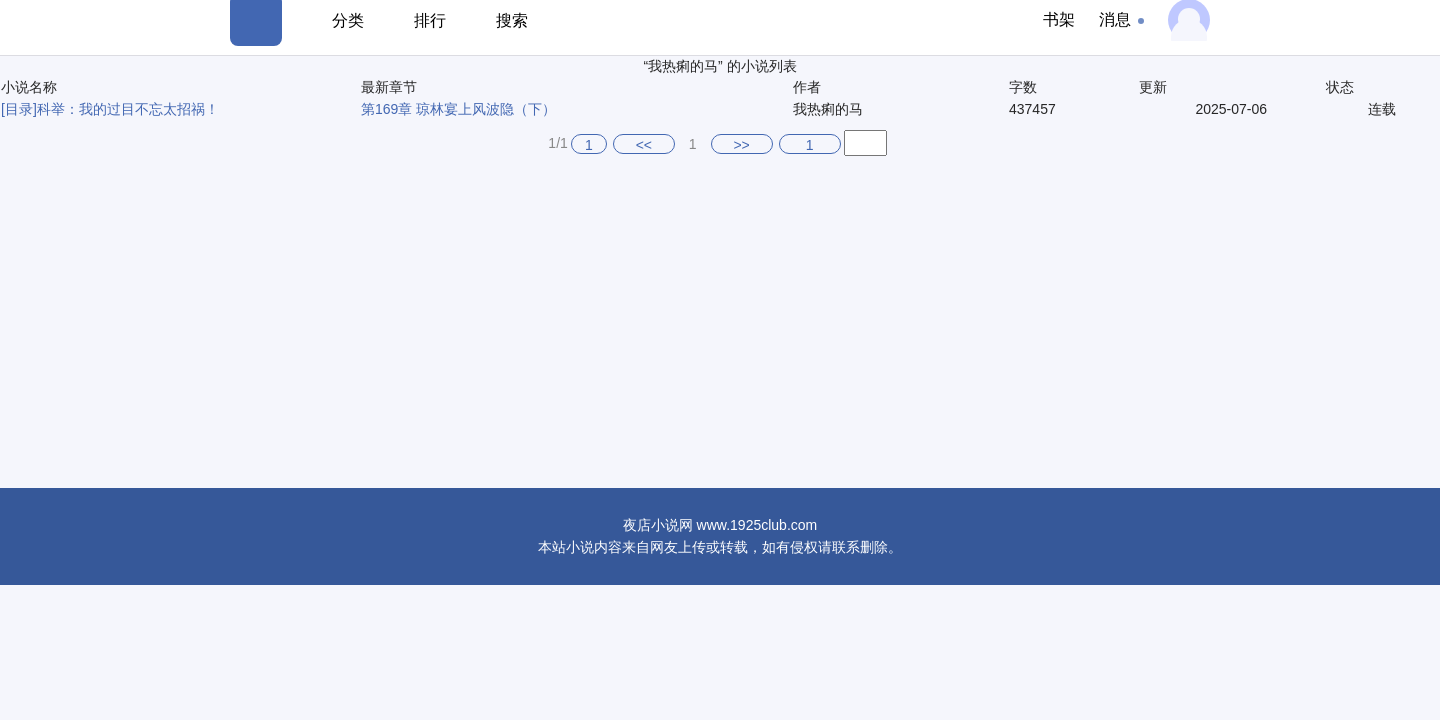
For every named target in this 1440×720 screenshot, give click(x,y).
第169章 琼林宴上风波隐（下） (458, 109)
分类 (348, 20)
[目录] (19, 109)
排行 (430, 20)
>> (741, 145)
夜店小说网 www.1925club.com (720, 525)
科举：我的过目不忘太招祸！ (128, 109)
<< (644, 145)
